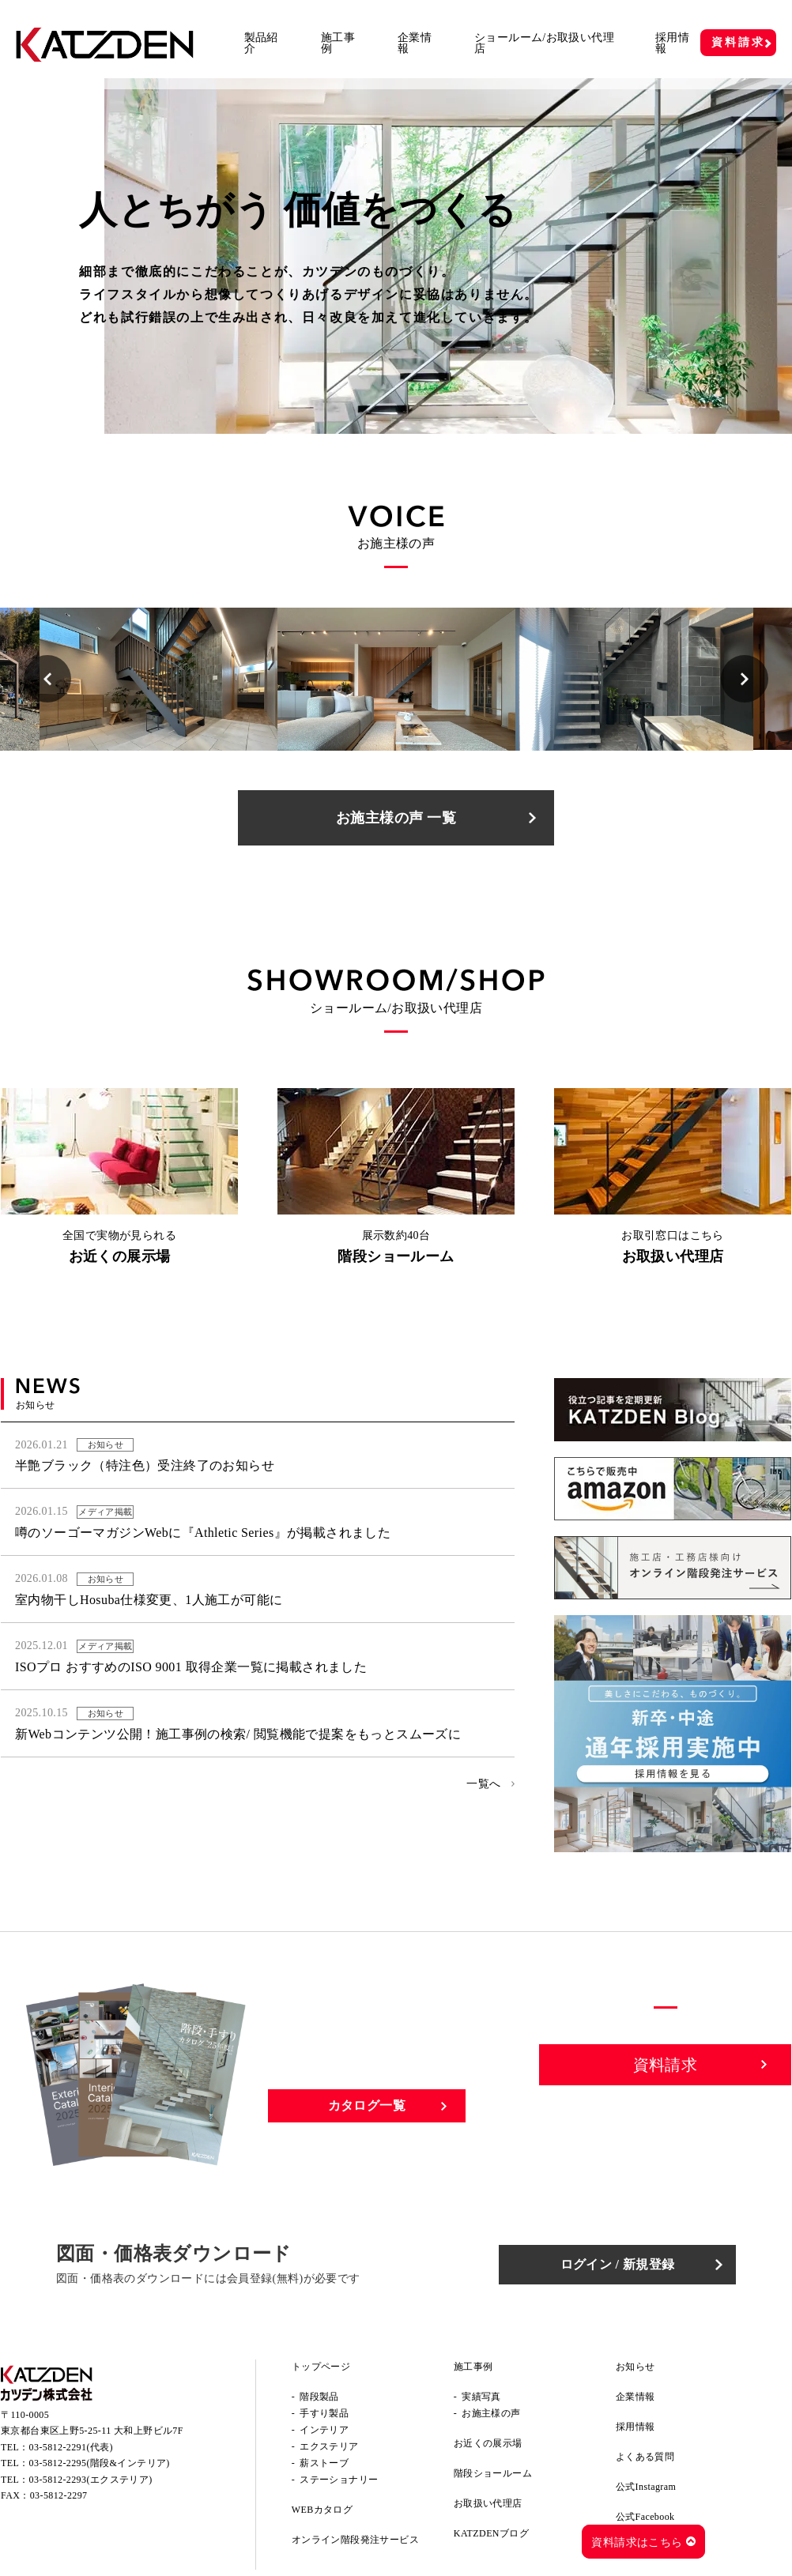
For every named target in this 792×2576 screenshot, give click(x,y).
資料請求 (737, 42)
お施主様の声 (491, 2413)
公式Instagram (646, 2486)
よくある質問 (645, 2456)
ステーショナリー (339, 2479)
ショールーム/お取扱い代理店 (544, 43)
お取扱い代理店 (488, 2503)
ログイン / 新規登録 (617, 2264)
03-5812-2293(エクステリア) (91, 2479)
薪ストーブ (324, 2463)
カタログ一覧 (366, 2105)
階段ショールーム (493, 2473)
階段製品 (319, 2396)
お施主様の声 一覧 (396, 818)
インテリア (324, 2429)
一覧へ (483, 1784)
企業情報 (415, 43)
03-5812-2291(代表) (71, 2447)
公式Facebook (645, 2516)
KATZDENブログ (491, 2533)
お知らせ (635, 2366)
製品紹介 (261, 43)
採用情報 (672, 43)
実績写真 (481, 2396)
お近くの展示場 (488, 2443)
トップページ (321, 2366)
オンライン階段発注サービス (355, 2539)
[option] (158, 679)
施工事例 (338, 43)
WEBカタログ (322, 2509)
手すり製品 (324, 2413)
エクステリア (329, 2446)
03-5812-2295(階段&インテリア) (99, 2463)
